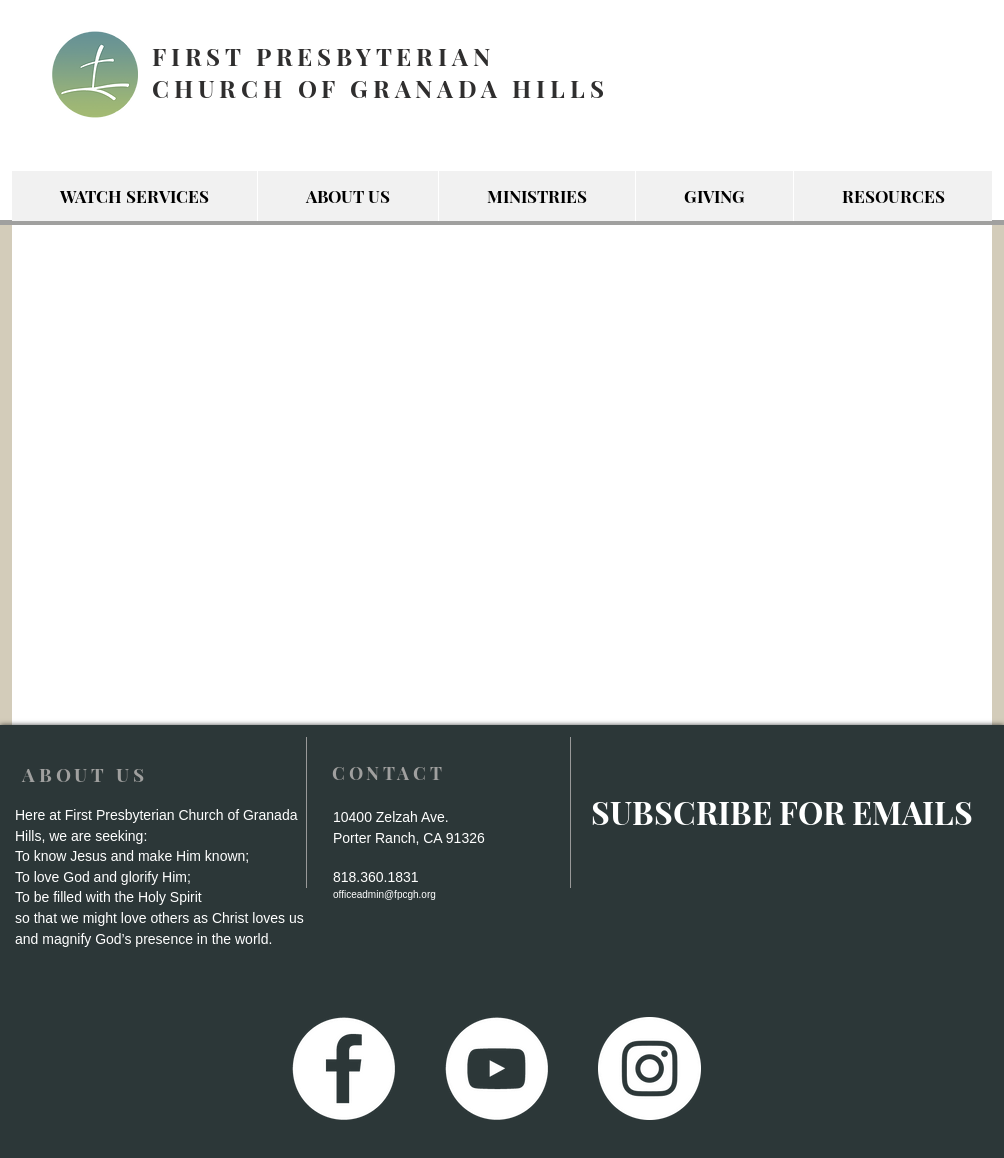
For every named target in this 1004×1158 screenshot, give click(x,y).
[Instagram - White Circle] (649, 1068)
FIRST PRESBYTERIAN (323, 56)
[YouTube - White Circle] (496, 1068)
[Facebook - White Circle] (343, 1068)
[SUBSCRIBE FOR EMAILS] (781, 812)
